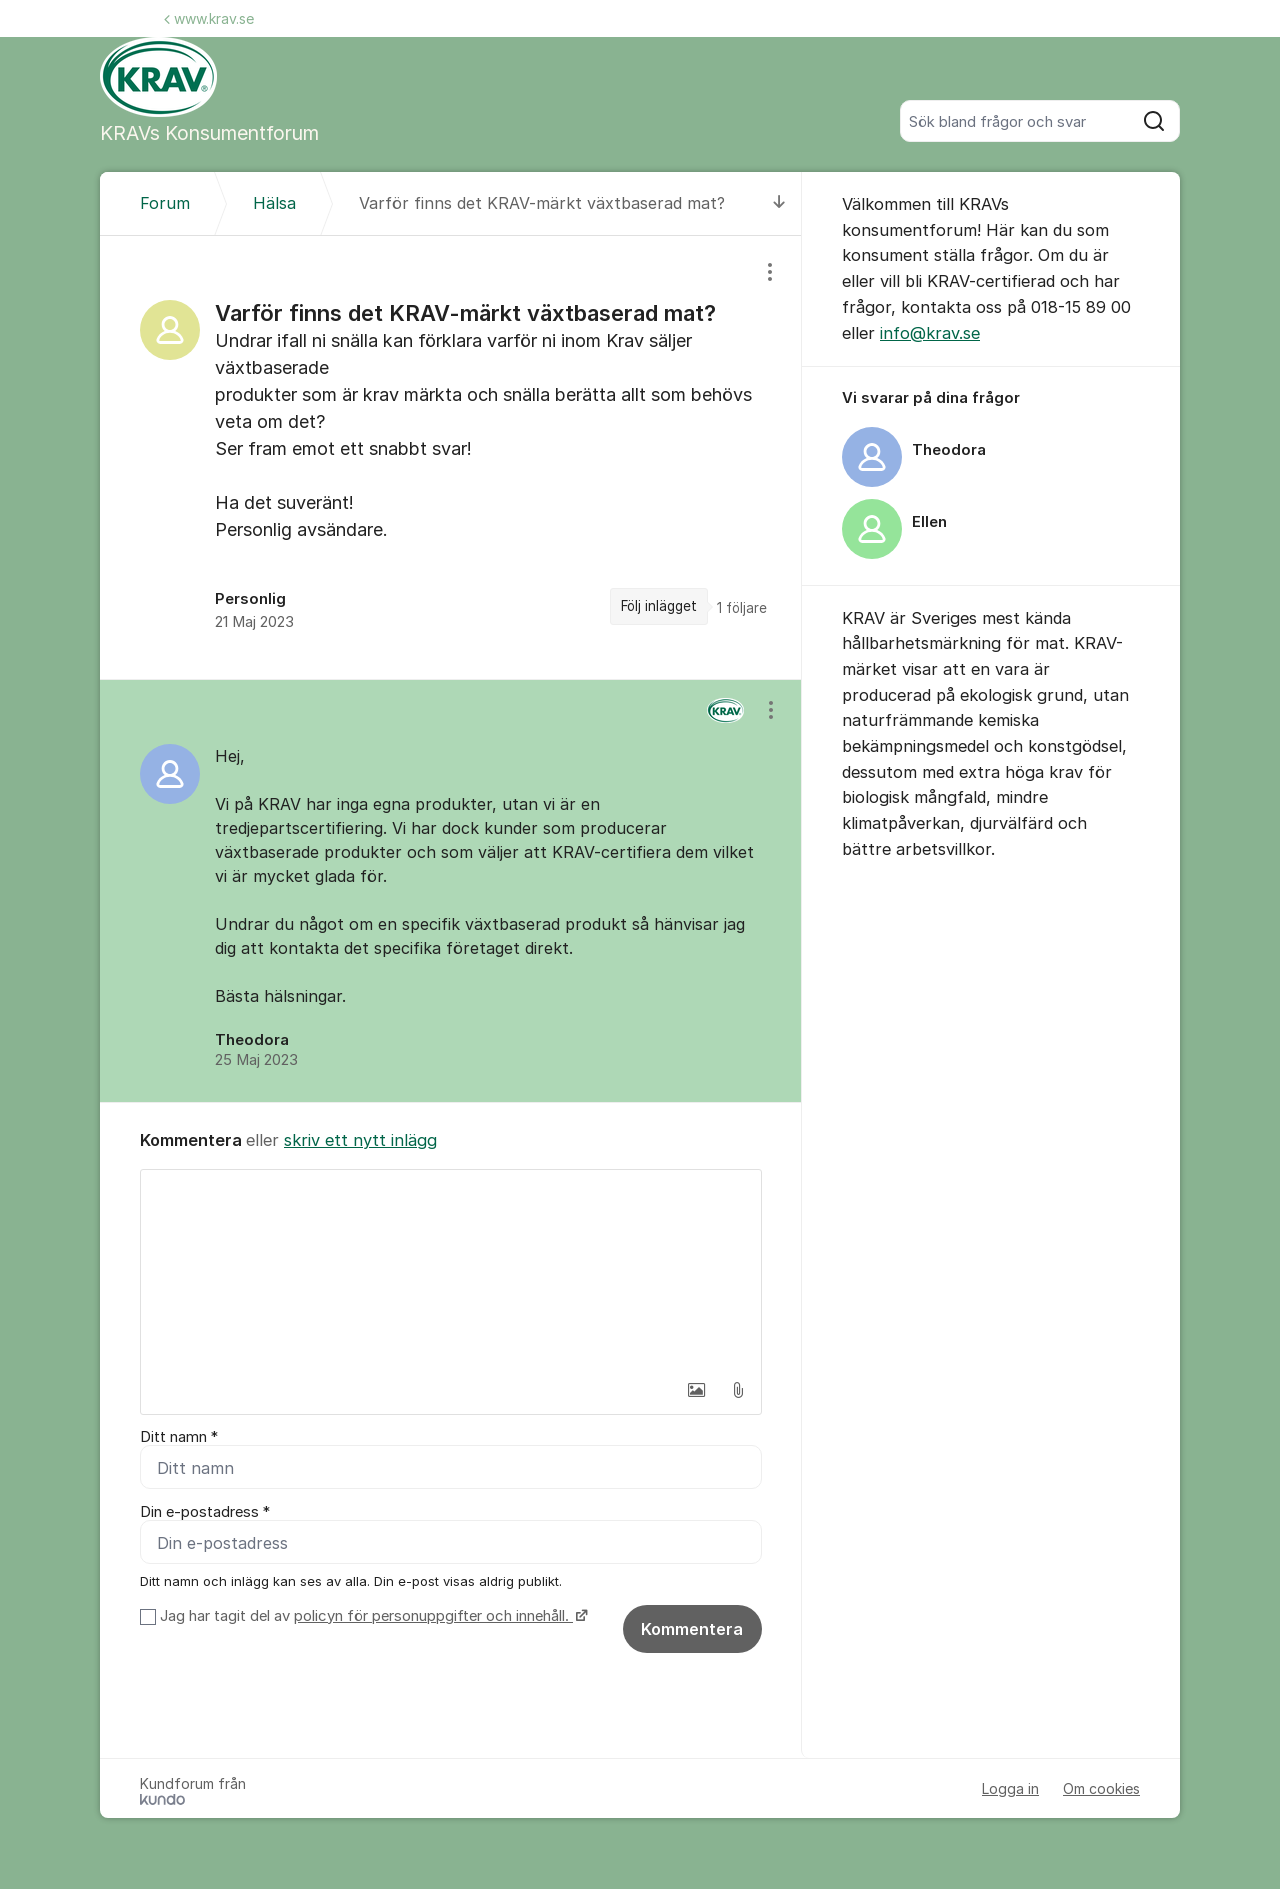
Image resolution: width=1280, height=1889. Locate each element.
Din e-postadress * (205, 1513)
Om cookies (1101, 1789)
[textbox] (451, 1270)
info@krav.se (930, 333)
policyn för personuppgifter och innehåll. (433, 1617)
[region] (451, 457)
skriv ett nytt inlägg (360, 1140)
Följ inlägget (659, 606)
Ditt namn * (179, 1437)
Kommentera (692, 1630)
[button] (696, 1390)
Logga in (1010, 1789)
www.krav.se (209, 18)
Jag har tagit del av (371, 1617)
